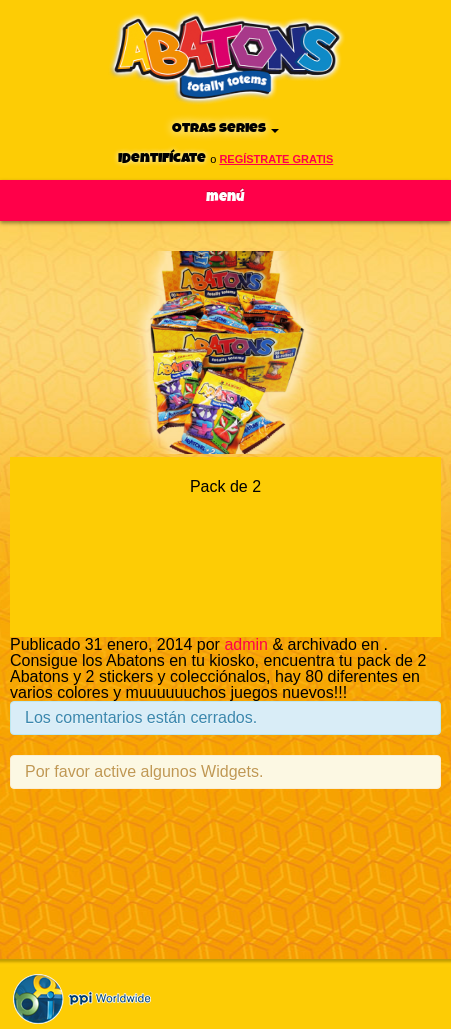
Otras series (225, 128)
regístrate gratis (276, 159)
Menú (225, 197)
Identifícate (162, 158)
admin (246, 644)
